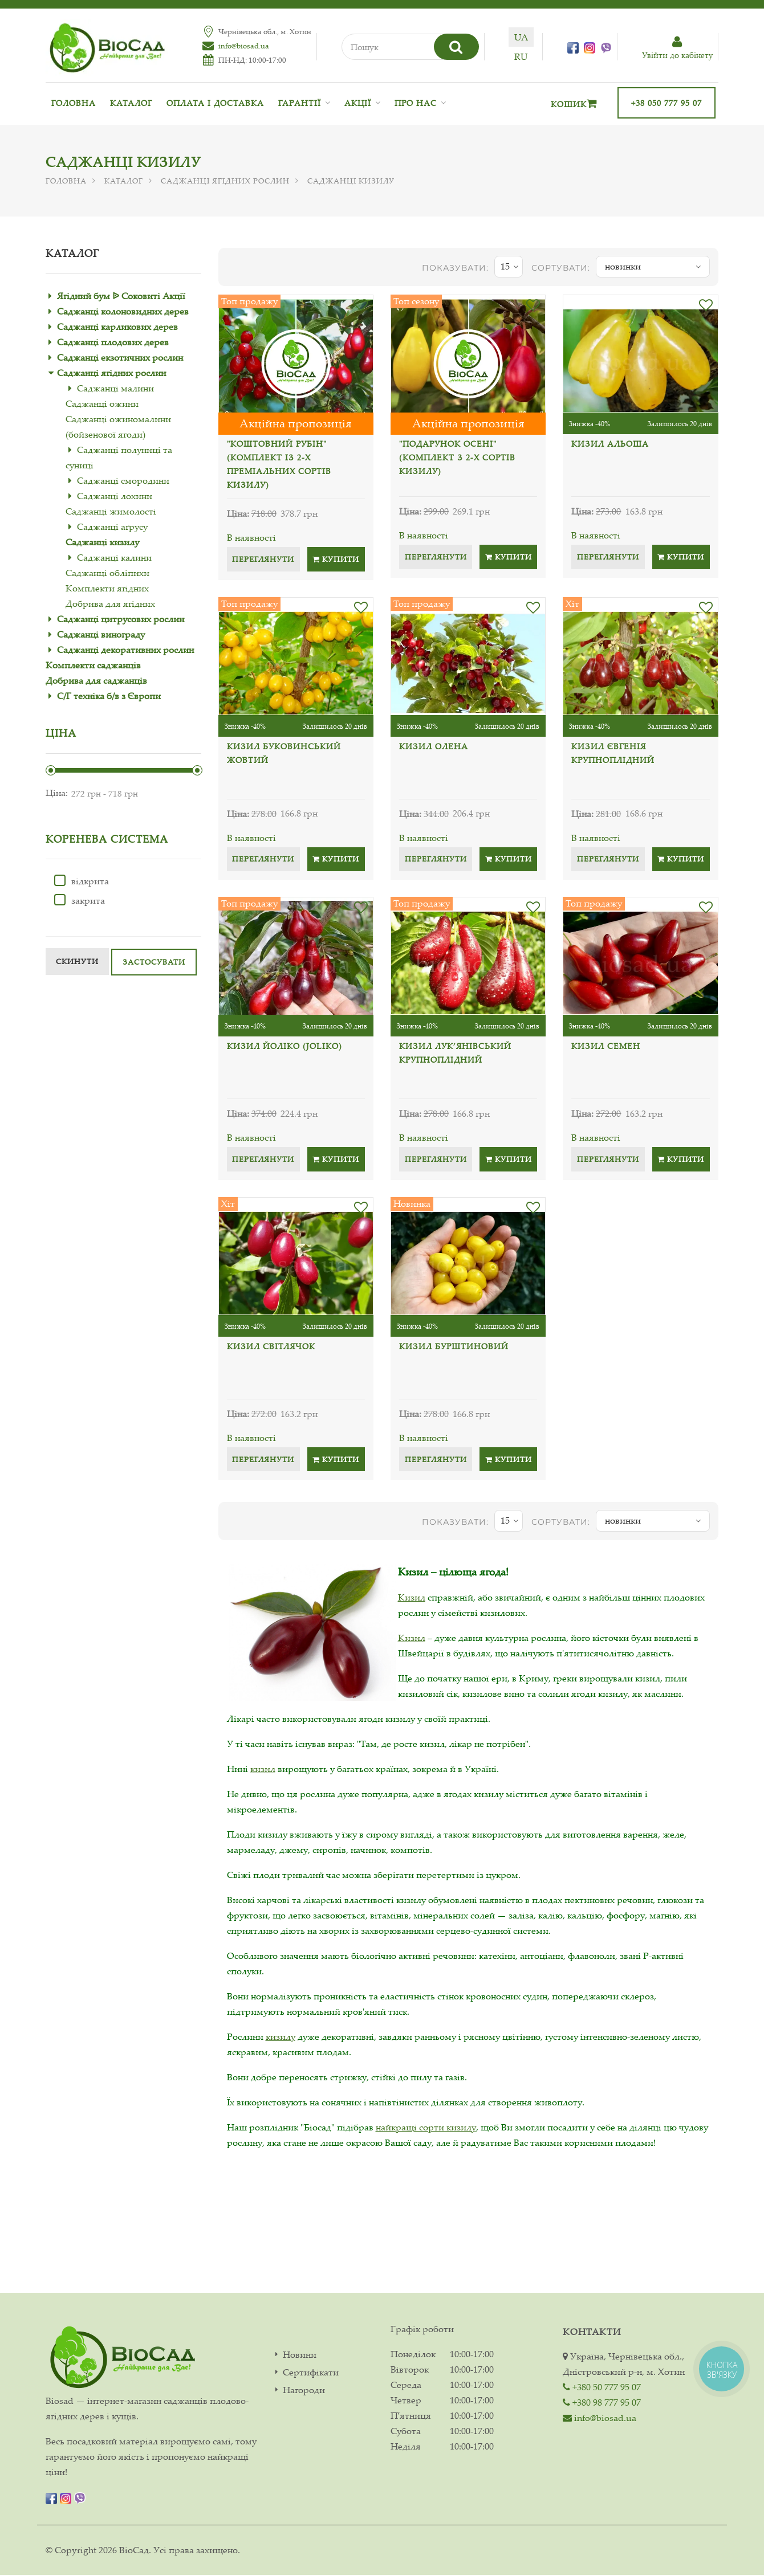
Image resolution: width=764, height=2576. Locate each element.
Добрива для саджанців (96, 680)
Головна (73, 102)
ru (534, 56)
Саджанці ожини (102, 403)
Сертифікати (311, 2373)
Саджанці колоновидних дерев (123, 311)
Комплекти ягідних (107, 588)
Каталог (131, 102)
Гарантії (299, 102)
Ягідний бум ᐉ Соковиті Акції (121, 295)
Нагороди (304, 2391)
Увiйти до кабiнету (677, 48)
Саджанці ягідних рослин (225, 180)
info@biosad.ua (237, 45)
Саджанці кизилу (102, 542)
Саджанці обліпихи (107, 572)
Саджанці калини (114, 557)
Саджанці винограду (101, 634)
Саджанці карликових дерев (117, 326)
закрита (79, 900)
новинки (653, 266)
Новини (299, 2356)
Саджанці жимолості (111, 511)
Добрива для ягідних (110, 603)
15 (509, 266)
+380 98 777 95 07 (602, 2403)
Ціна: (57, 792)
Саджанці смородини (123, 480)
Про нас (416, 102)
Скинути (77, 961)
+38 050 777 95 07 (666, 102)
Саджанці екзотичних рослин (120, 357)
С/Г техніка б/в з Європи (109, 695)
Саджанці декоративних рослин (125, 649)
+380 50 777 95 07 (602, 2387)
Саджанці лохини (114, 495)
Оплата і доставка (215, 102)
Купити (335, 559)
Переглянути (264, 559)
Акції (357, 102)
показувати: (455, 268)
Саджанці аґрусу (112, 526)
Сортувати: (560, 268)
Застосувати (154, 962)
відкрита (81, 881)
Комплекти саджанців (93, 665)
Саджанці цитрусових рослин (120, 619)
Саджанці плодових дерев (113, 342)
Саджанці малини (115, 388)
